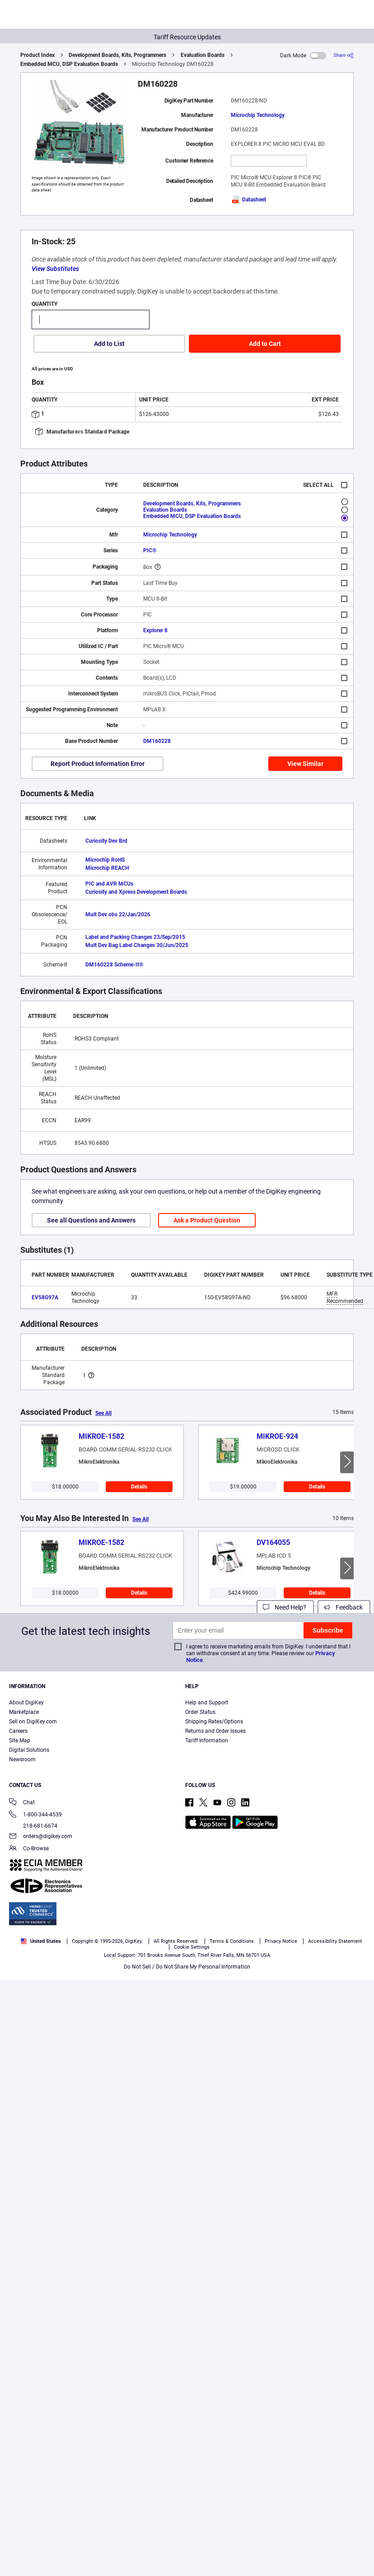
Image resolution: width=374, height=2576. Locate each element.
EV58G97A (45, 1297)
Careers (18, 1731)
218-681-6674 (33, 1826)
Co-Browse (29, 1849)
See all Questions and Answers (91, 1220)
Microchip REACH (107, 868)
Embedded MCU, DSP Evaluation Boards (69, 64)
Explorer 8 (155, 630)
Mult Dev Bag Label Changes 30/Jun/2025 (136, 945)
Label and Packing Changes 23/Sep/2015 (135, 937)
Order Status (200, 1712)
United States (41, 1941)
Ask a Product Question (206, 1220)
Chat (22, 1803)
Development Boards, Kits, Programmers (117, 55)
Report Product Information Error (98, 763)
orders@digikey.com (40, 1837)
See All (103, 1413)
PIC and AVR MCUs (109, 884)
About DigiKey (26, 1702)
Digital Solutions (29, 1750)
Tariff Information (206, 1740)
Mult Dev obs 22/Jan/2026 (117, 914)
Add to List (109, 343)
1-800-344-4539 (35, 1815)
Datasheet (248, 199)
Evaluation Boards (202, 55)
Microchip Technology (258, 115)
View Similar (305, 763)
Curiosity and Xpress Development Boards (136, 892)
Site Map (19, 1740)
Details (139, 1487)
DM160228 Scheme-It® (114, 964)
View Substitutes (55, 268)
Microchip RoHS (105, 860)
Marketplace (24, 1712)
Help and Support (206, 1702)
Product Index (37, 55)
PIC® (149, 550)
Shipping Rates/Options (214, 1721)
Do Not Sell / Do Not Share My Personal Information (187, 1967)
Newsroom (22, 1759)
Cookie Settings (192, 1947)
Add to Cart (265, 343)
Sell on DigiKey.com (33, 1721)
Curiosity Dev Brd (106, 841)
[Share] (343, 55)
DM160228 (157, 741)
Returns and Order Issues (215, 1731)
